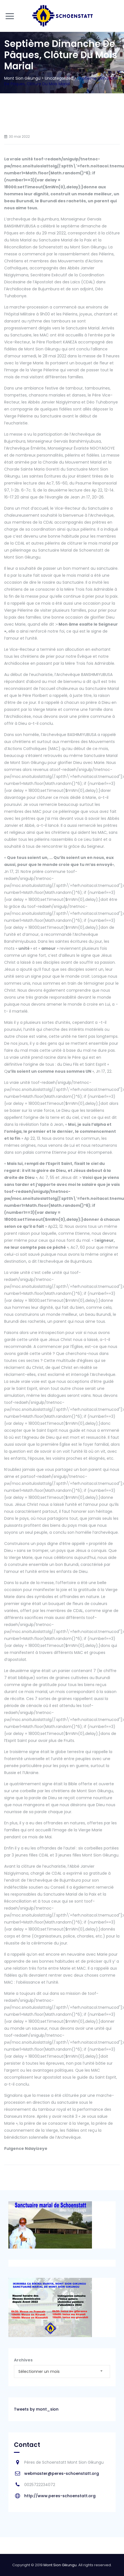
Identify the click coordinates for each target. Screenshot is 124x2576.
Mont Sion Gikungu (60, 2565)
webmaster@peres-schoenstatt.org (61, 2473)
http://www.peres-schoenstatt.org (60, 2496)
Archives (23, 2360)
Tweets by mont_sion (36, 2409)
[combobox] (62, 2371)
